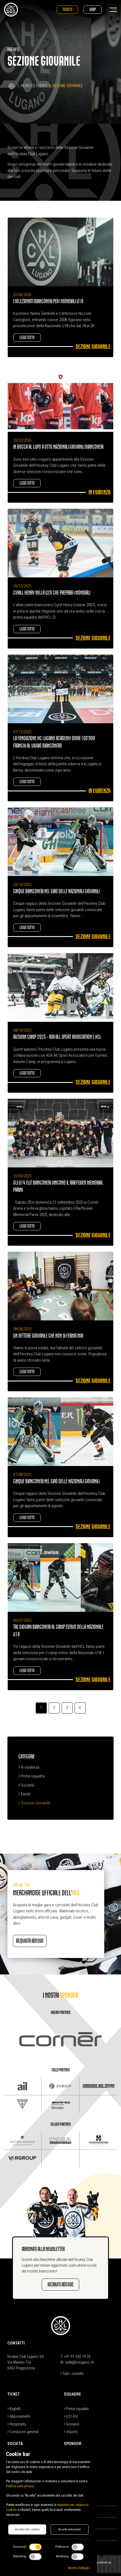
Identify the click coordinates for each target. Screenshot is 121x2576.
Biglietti (14, 2409)
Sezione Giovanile (34, 1803)
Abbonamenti (18, 2416)
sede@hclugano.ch (79, 2362)
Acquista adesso (29, 1941)
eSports (71, 2432)
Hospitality (16, 2424)
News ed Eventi (34, 86)
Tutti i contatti (72, 2373)
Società (26, 1785)
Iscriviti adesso (60, 2284)
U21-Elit (71, 2416)
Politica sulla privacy (20, 2486)
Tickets (67, 9)
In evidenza (28, 1767)
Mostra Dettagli (79, 2568)
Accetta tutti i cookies (27, 2529)
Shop (92, 9)
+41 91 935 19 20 (77, 2356)
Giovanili (71, 2424)
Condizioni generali (23, 2432)
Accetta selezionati (69, 2529)
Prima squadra (31, 1776)
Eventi (24, 1793)
